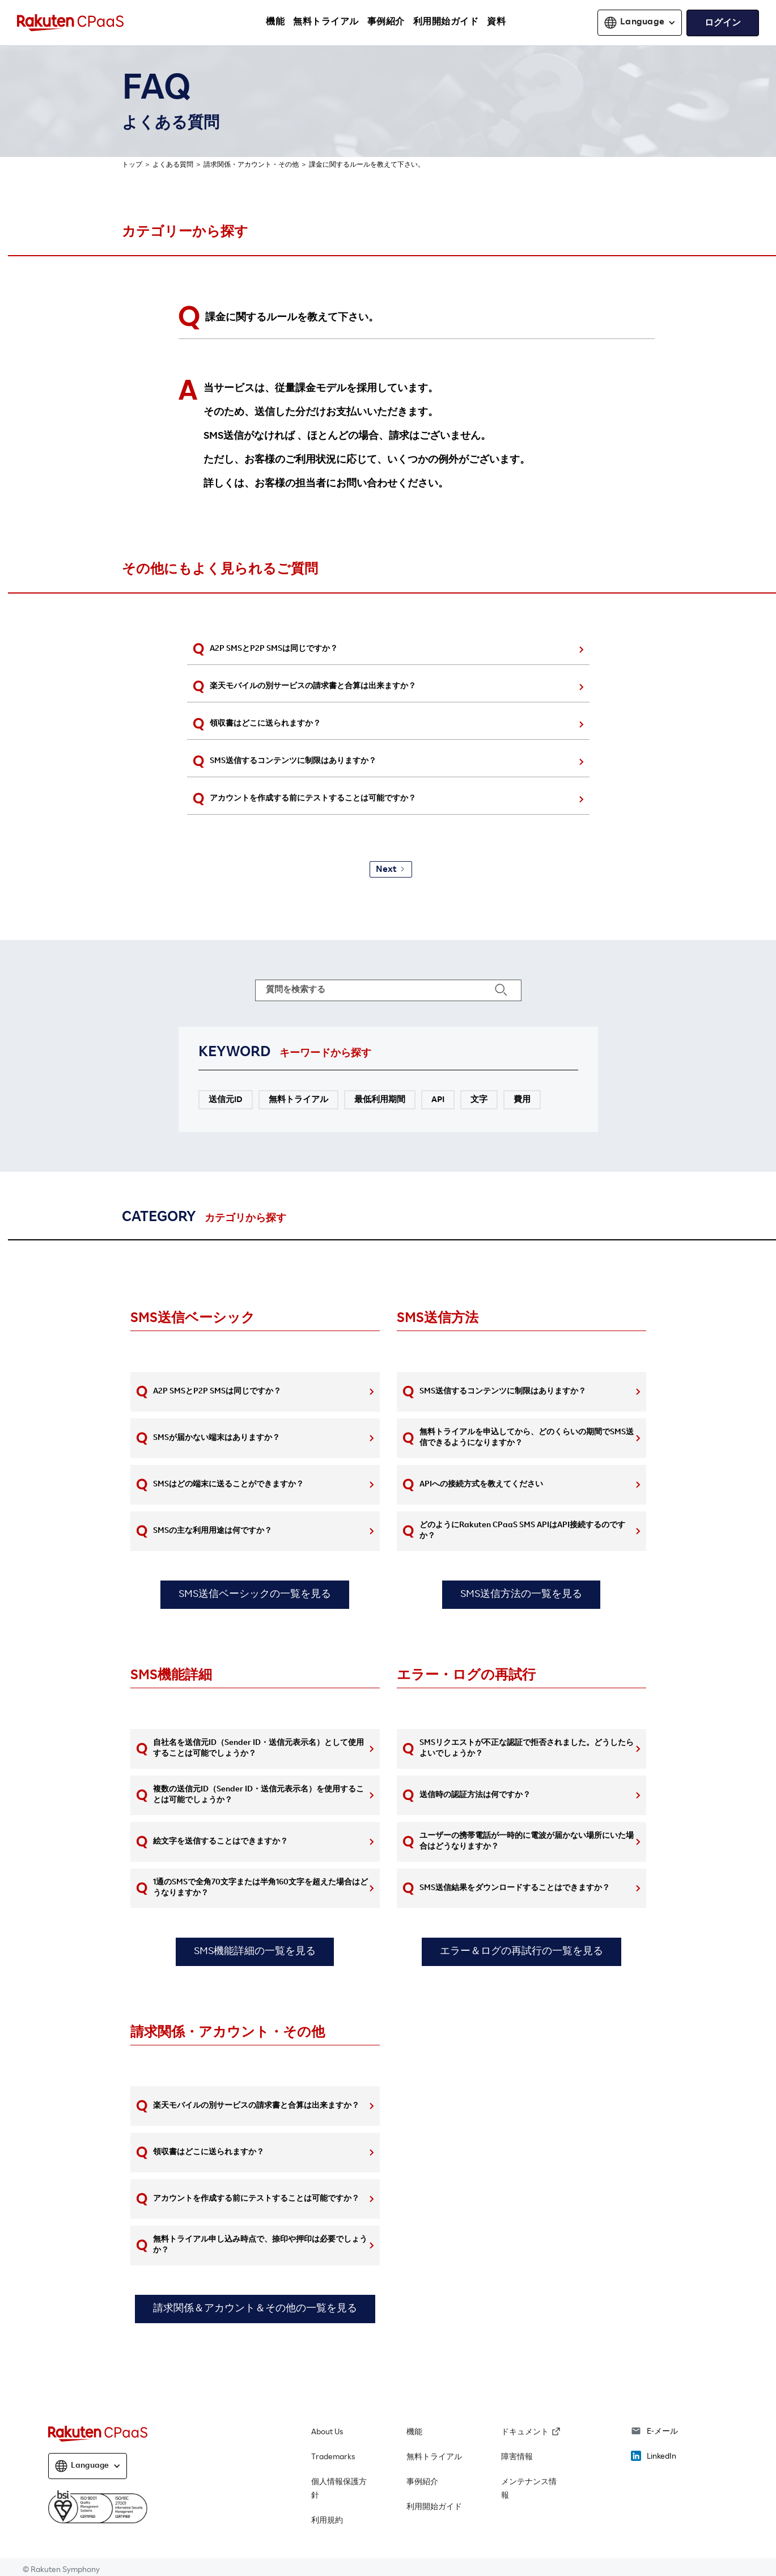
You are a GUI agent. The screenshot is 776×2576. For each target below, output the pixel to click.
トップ (132, 165)
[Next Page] (391, 869)
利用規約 (327, 2521)
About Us (327, 2433)
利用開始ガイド (434, 2507)
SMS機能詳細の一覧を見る (255, 1952)
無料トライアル (434, 2457)
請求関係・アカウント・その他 (251, 165)
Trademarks (333, 2457)
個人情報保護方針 (339, 2489)
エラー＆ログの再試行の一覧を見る (521, 1952)
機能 (414, 2433)
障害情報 (517, 2457)
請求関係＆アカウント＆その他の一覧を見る (255, 2309)
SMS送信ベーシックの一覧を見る (255, 1595)
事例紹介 (422, 2482)
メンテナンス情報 (529, 2489)
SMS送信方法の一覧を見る (521, 1595)
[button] (639, 23)
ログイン (723, 23)
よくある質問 (172, 165)
